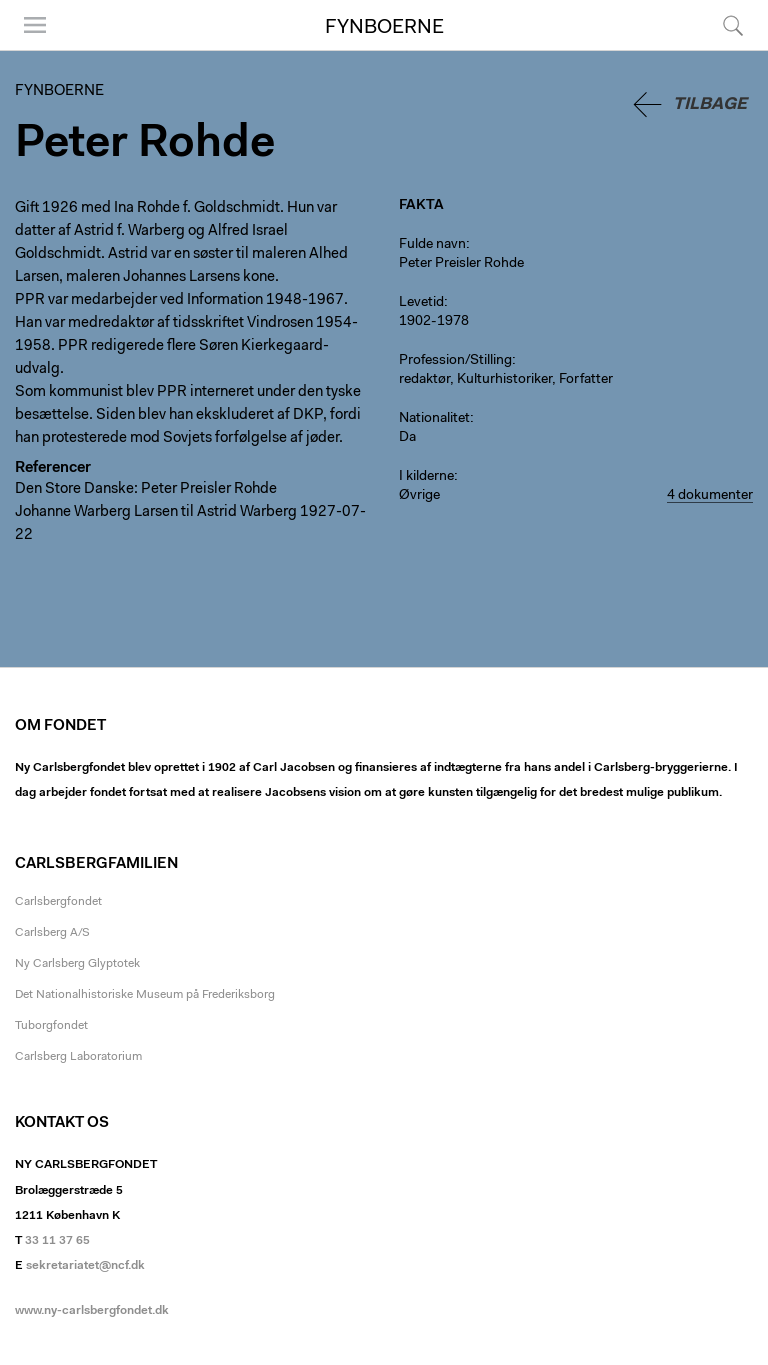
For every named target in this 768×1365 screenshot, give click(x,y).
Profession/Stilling (455, 361)
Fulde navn (432, 245)
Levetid (421, 303)
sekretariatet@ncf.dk (85, 1266)
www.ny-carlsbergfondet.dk (92, 1311)
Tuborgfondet (51, 1026)
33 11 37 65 (57, 1241)
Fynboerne (384, 28)
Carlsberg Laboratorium (78, 1057)
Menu (35, 25)
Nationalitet (434, 419)
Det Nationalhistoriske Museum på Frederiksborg (145, 995)
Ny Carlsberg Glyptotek (77, 964)
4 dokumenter (710, 496)
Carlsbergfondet (58, 902)
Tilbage (710, 104)
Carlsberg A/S (52, 933)
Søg (733, 25)
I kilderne (426, 477)
